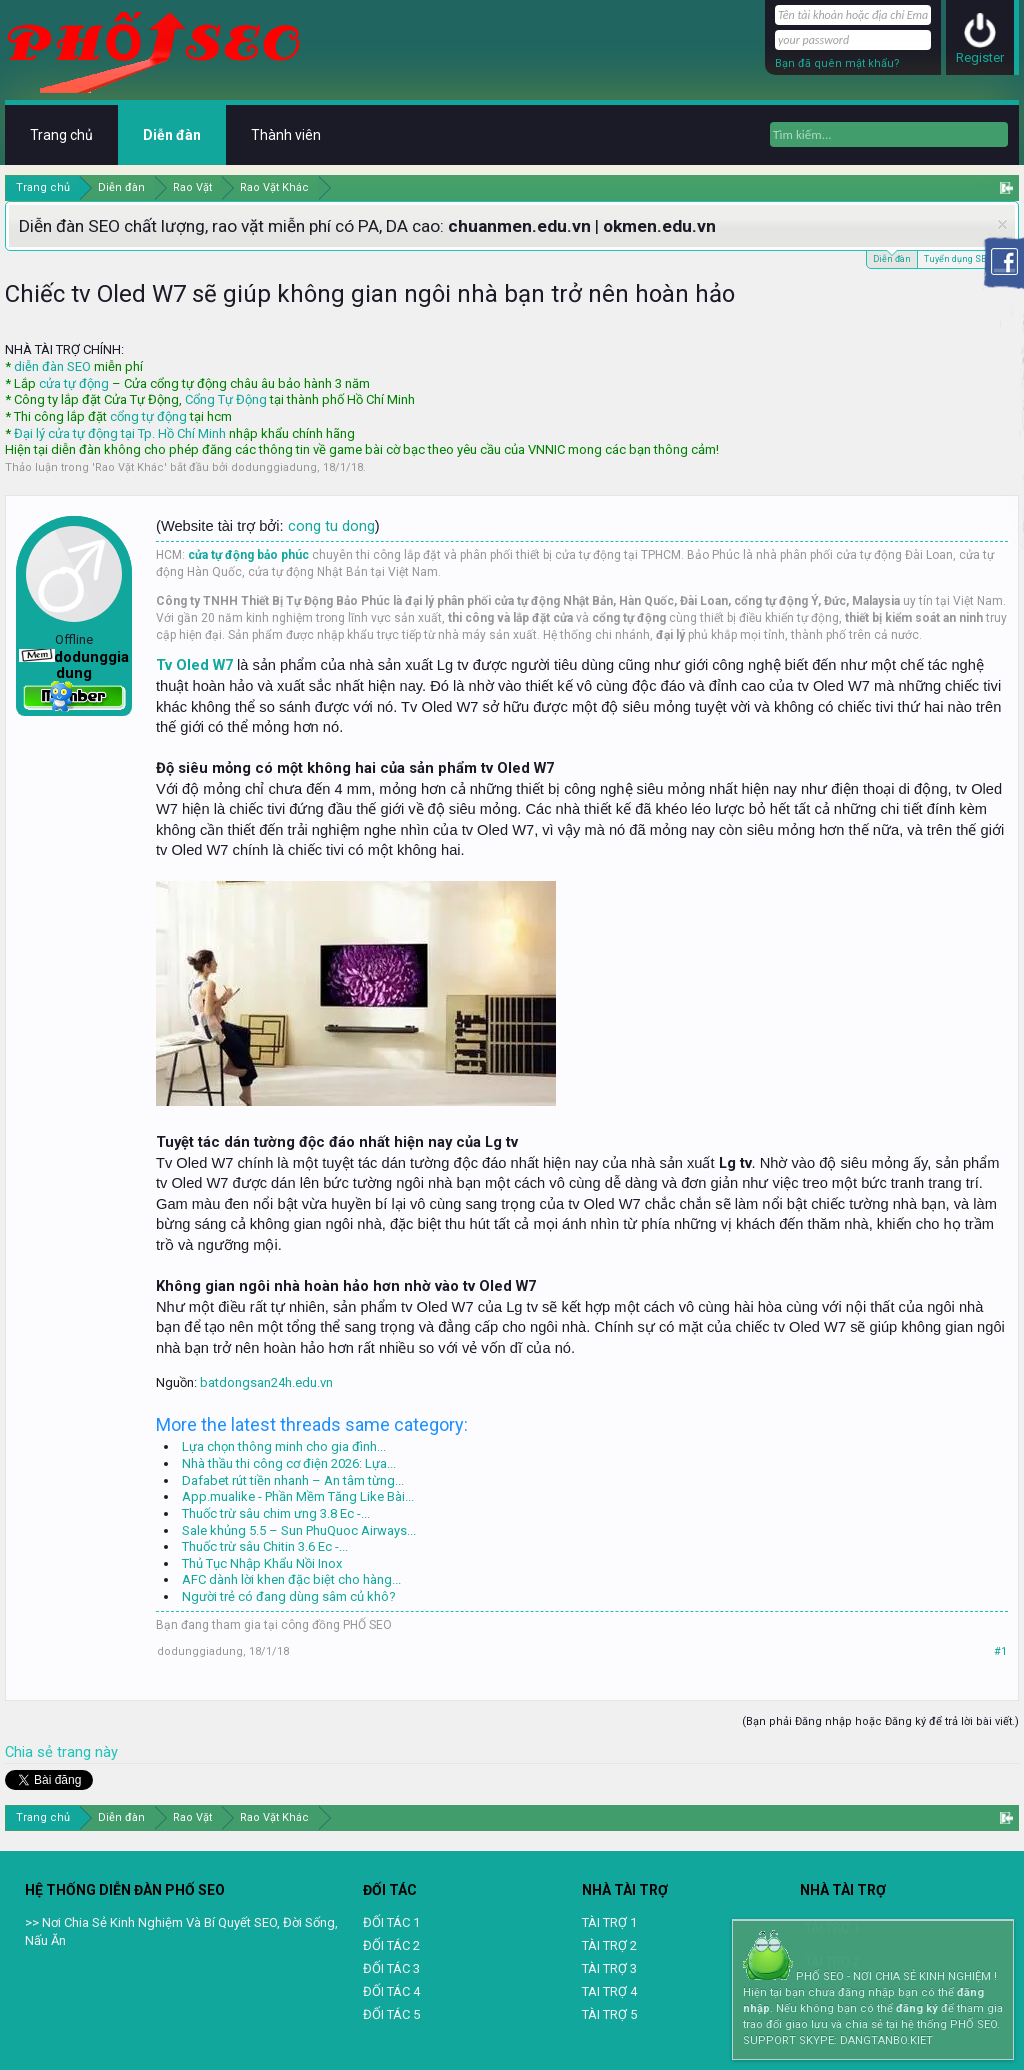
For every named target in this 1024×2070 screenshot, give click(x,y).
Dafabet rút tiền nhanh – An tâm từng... (293, 1480)
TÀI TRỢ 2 (609, 1945)
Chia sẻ (31, 1752)
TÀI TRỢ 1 (609, 1922)
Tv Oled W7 (194, 665)
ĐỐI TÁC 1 (391, 1922)
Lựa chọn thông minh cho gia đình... (284, 1446)
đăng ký (917, 2008)
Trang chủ (61, 135)
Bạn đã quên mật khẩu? (837, 63)
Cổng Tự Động (226, 399)
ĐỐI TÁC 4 (391, 1991)
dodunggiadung (274, 467)
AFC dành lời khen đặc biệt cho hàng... (291, 1579)
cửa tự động (74, 383)
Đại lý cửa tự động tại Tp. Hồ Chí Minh (120, 433)
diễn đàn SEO (52, 366)
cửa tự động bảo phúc (248, 555)
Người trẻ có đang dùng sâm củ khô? (289, 1596)
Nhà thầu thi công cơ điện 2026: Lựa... (289, 1463)
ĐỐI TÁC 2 (391, 1945)
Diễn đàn (892, 257)
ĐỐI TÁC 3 (391, 1968)
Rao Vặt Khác (129, 467)
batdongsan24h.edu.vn (266, 1382)
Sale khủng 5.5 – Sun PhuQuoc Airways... (299, 1530)
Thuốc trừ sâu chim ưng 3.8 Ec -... (276, 1513)
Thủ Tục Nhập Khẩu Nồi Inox (262, 1563)
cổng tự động (148, 416)
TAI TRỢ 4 (609, 1991)
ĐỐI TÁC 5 (391, 2014)
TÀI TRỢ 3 (609, 1968)
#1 (1000, 1651)
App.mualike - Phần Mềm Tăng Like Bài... (298, 1496)
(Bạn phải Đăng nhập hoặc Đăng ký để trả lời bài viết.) (880, 1721)
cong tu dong (331, 526)
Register (980, 57)
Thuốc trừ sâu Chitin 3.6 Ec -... (265, 1546)
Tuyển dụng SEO (957, 259)
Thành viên (286, 135)
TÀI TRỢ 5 (609, 2014)
